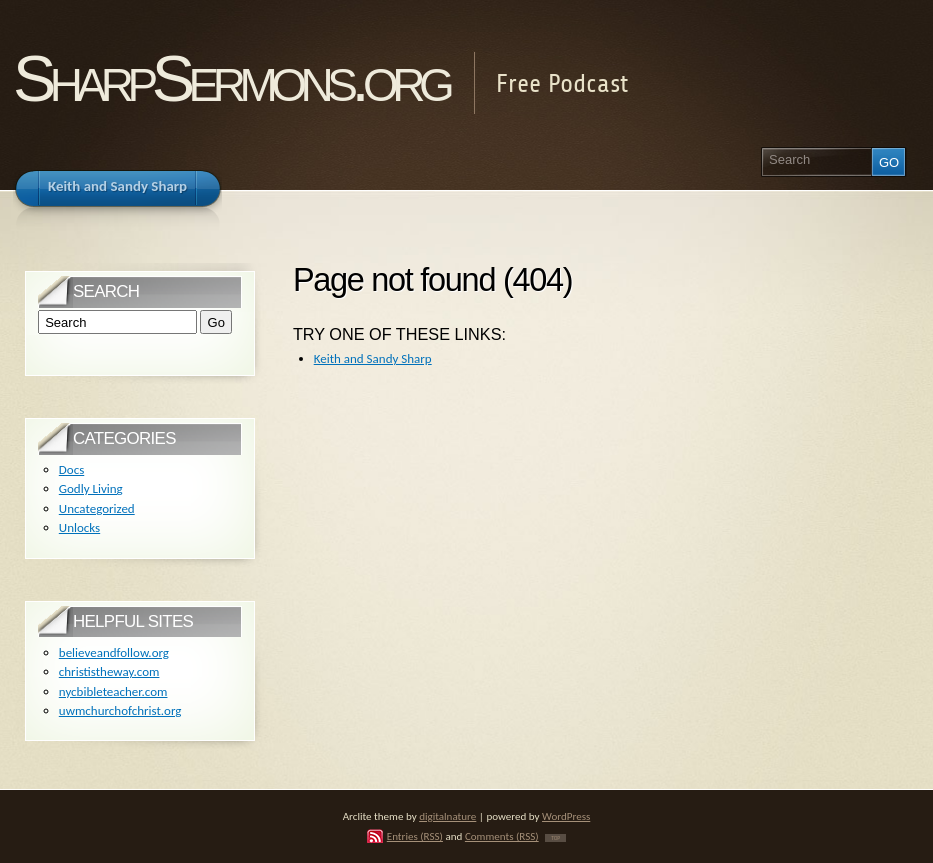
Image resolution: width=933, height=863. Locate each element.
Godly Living (91, 488)
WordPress (566, 816)
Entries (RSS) (415, 836)
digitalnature (447, 816)
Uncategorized (97, 508)
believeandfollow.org (114, 652)
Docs (71, 469)
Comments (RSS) (502, 836)
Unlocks (79, 527)
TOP (555, 838)
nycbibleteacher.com (113, 691)
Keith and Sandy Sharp (373, 358)
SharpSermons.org (230, 78)
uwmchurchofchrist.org (120, 710)
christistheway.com (109, 671)
